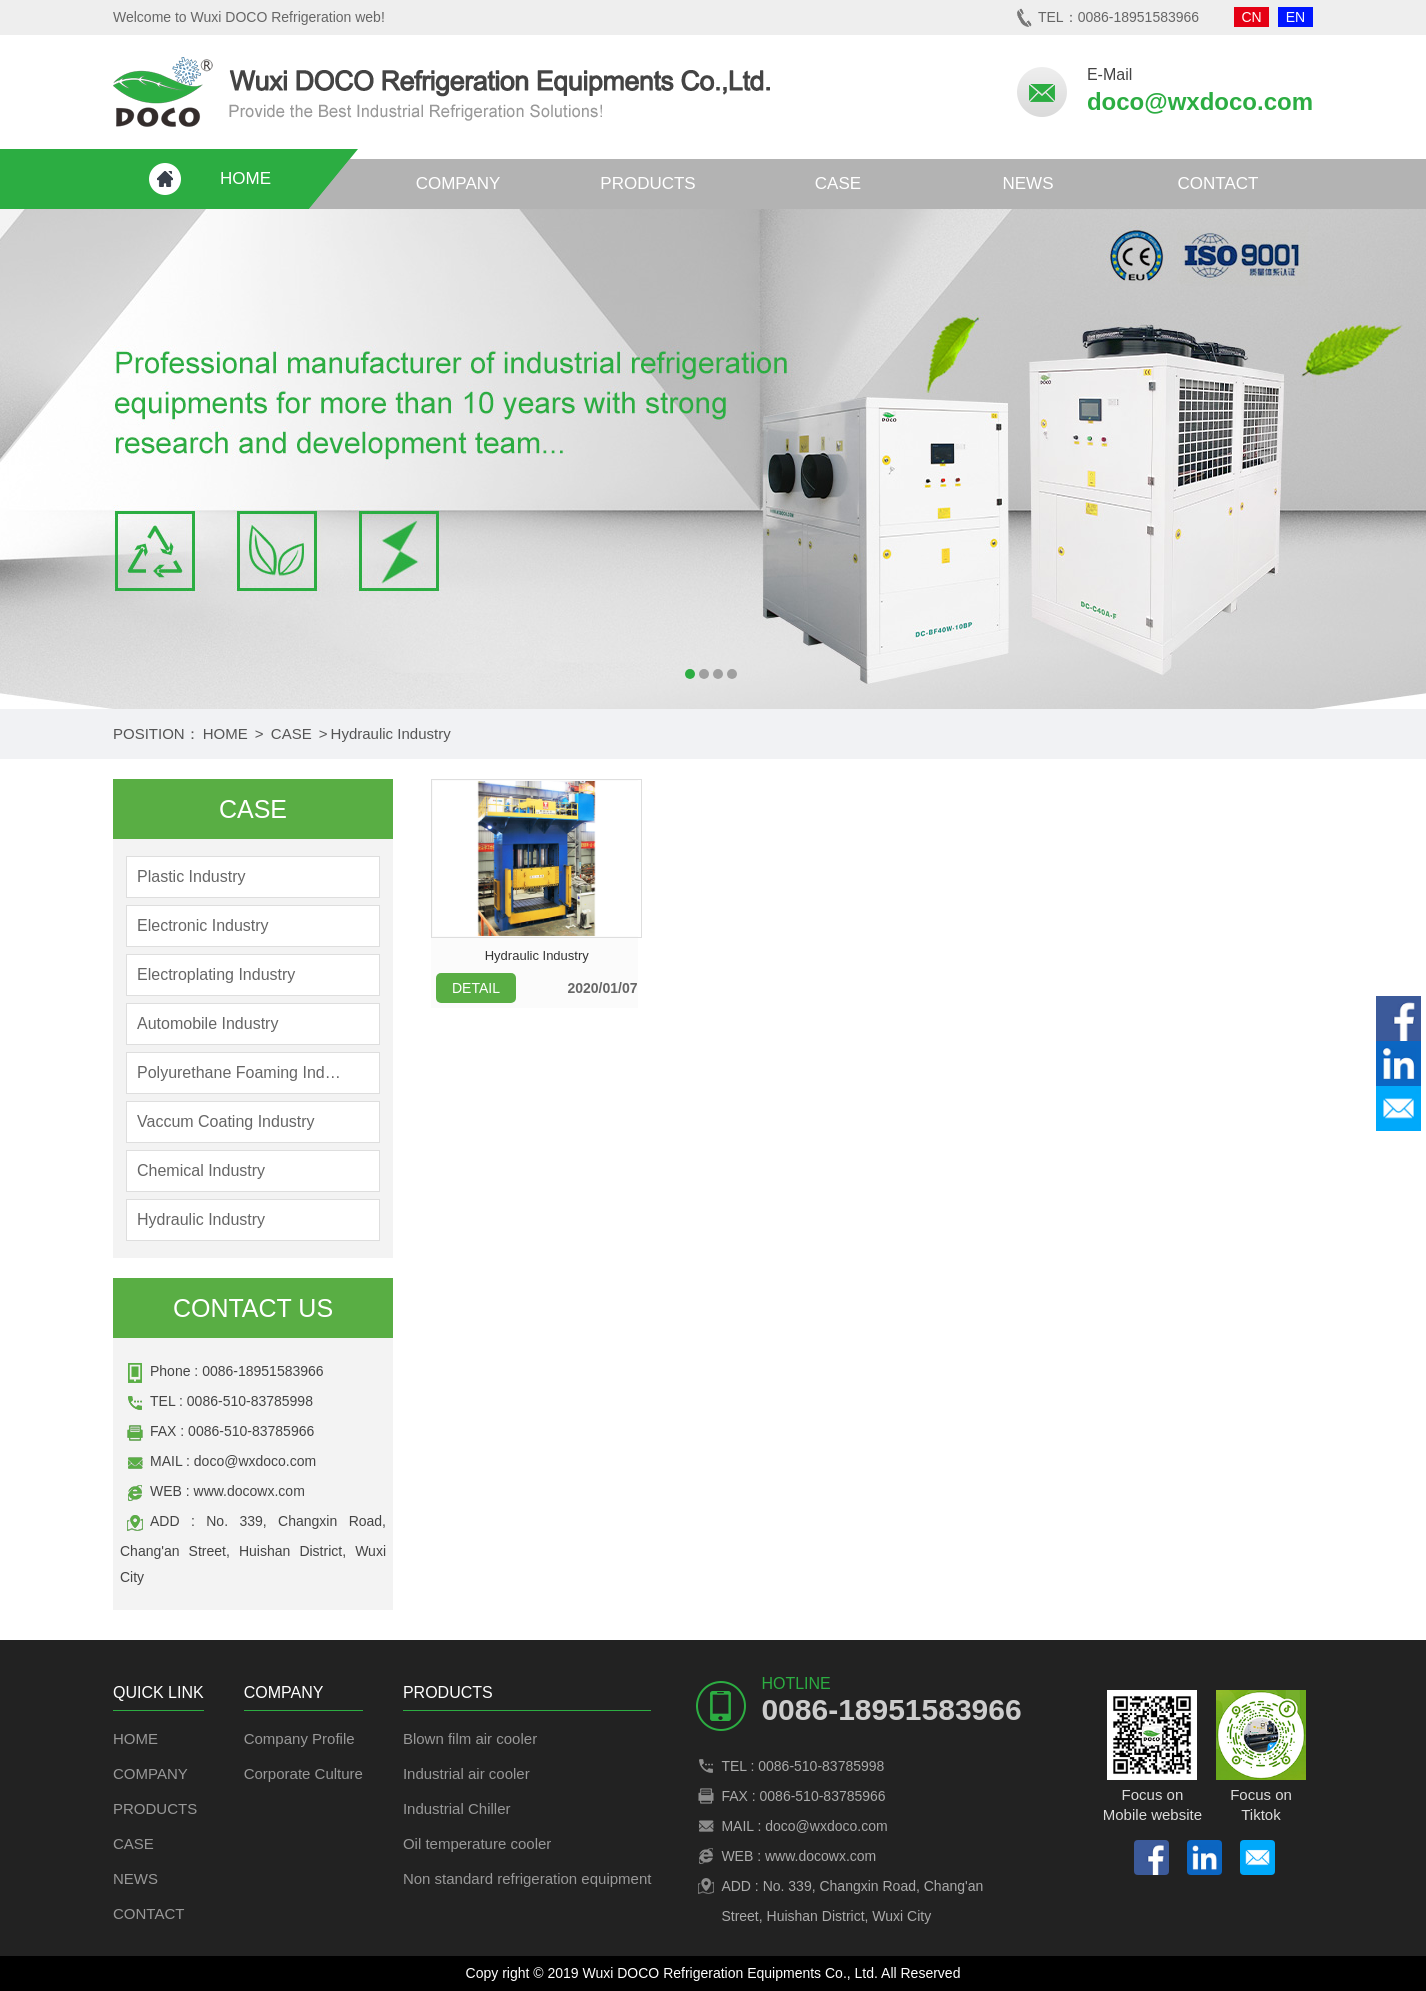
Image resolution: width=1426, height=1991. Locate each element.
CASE (838, 183)
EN (1295, 17)
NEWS (1028, 183)
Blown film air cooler (470, 1738)
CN (1251, 17)
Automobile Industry (207, 1023)
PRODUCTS (647, 183)
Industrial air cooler (466, 1773)
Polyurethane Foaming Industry (240, 1072)
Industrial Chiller (457, 1808)
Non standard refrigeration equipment (527, 1878)
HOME (245, 178)
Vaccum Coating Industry (226, 1121)
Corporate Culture (303, 1773)
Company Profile (299, 1738)
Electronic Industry (203, 925)
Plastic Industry (191, 876)
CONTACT (1218, 183)
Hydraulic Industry (391, 733)
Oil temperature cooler (477, 1843)
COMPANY (458, 183)
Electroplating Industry (216, 974)
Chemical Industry (201, 1170)
